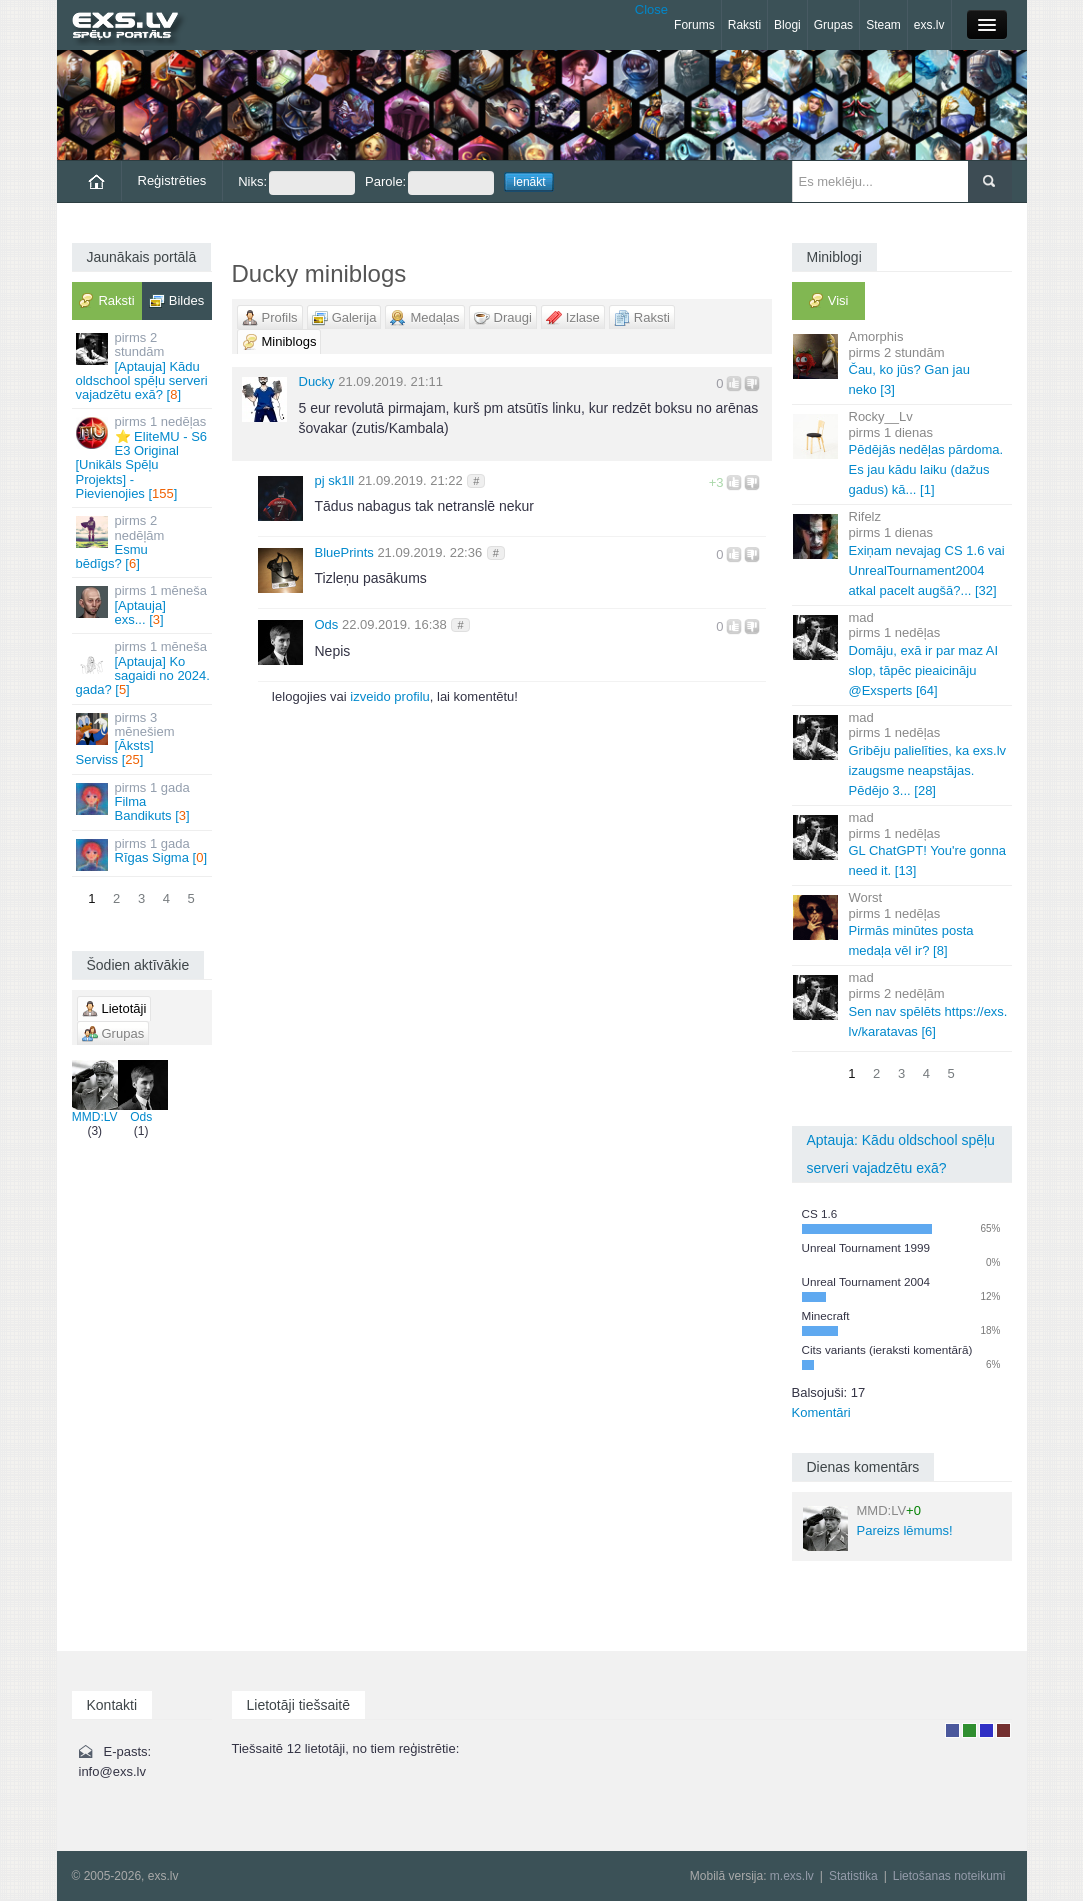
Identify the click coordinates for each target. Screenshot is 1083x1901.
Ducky (317, 381)
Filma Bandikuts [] (143, 802)
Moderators (986, 1730)
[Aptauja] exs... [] (143, 605)
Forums (694, 25)
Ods (141, 1092)
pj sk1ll (335, 480)
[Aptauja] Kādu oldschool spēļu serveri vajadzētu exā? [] (143, 366)
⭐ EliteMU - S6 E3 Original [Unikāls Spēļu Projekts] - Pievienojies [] (143, 457)
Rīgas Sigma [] (143, 853)
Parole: (429, 183)
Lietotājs (952, 1730)
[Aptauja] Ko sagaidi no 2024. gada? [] (143, 668)
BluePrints (344, 552)
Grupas (833, 25)
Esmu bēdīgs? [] (143, 542)
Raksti (744, 25)
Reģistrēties (172, 180)
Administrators (1003, 1730)
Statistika (853, 1876)
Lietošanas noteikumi (949, 1876)
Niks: (296, 183)
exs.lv (929, 25)
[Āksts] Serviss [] (143, 739)
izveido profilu (390, 696)
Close (651, 9)
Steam (883, 25)
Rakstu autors (969, 1730)
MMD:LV (95, 1092)
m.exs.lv (792, 1876)
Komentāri (821, 1412)
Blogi (787, 25)
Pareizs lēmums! (878, 1527)
